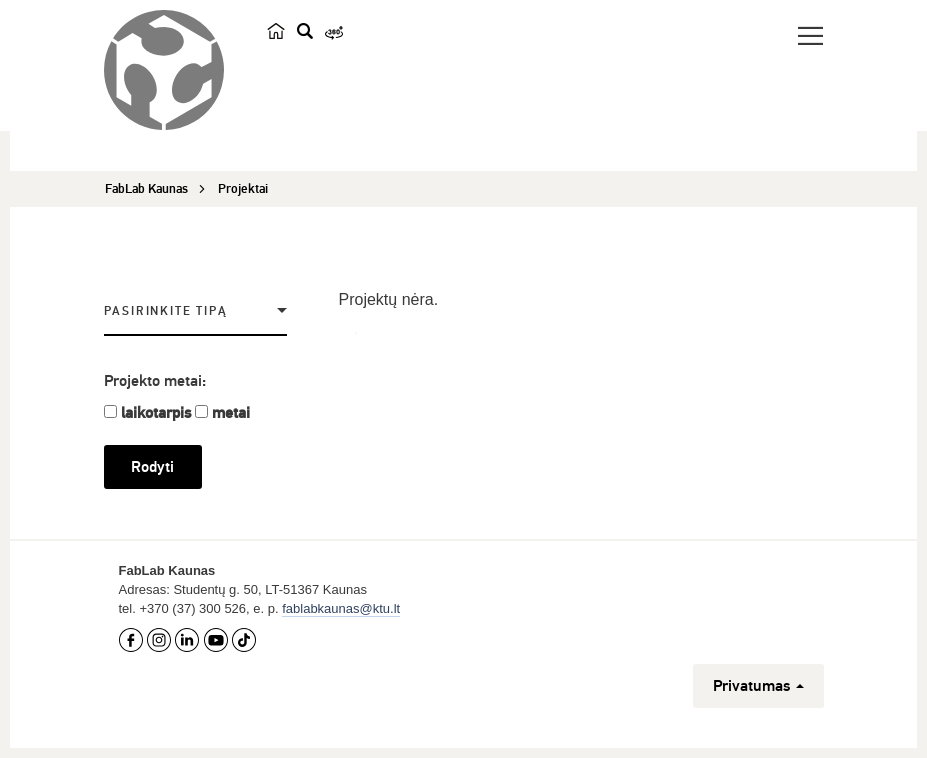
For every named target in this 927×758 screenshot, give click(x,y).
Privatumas (758, 686)
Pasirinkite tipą (166, 311)
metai (231, 413)
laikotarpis (156, 413)
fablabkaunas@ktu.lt (341, 608)
